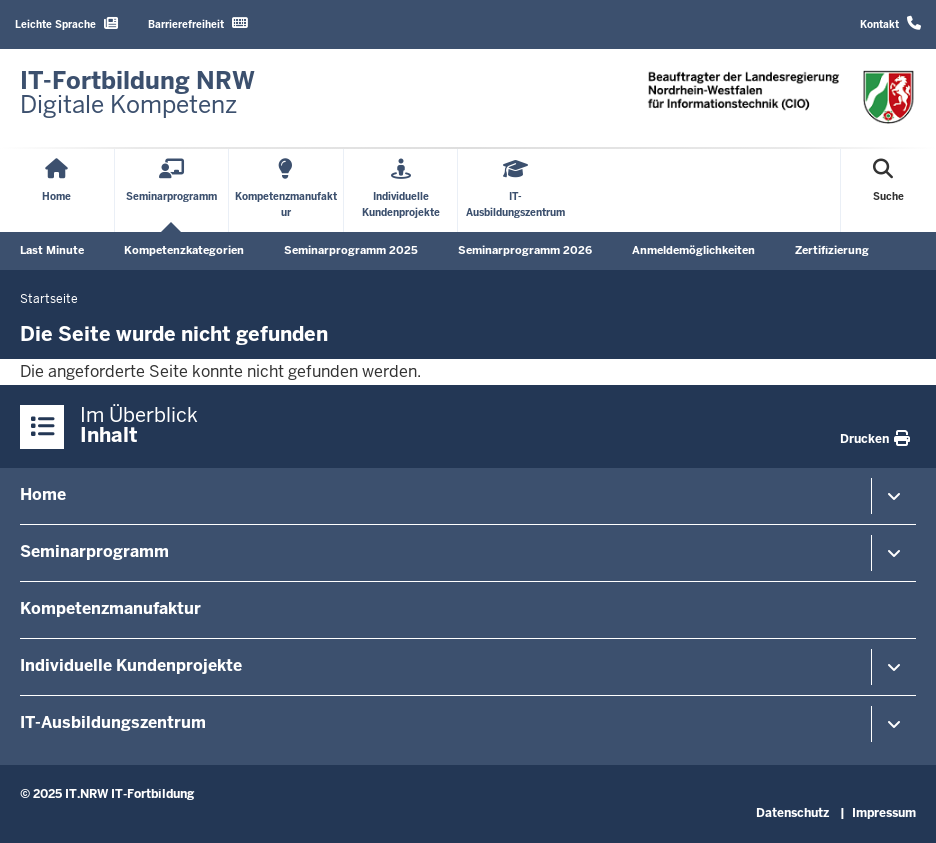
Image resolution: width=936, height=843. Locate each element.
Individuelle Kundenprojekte (131, 665)
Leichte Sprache (66, 23)
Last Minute (52, 250)
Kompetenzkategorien (184, 250)
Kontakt (890, 23)
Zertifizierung (832, 250)
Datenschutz (792, 813)
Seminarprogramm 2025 (351, 250)
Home (43, 494)
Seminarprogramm (94, 551)
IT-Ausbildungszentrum (113, 722)
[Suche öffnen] (888, 190)
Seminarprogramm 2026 (525, 250)
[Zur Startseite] (137, 93)
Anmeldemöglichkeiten (693, 250)
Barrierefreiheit (198, 23)
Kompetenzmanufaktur (110, 608)
